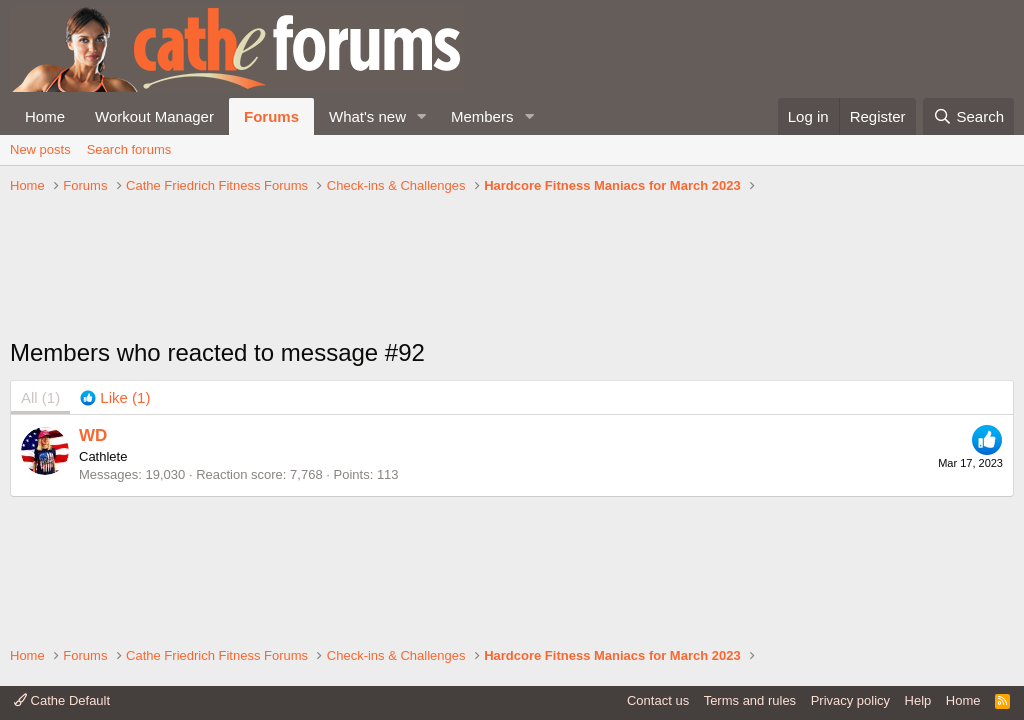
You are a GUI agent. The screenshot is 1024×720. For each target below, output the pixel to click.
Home (45, 116)
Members (482, 116)
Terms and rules (750, 700)
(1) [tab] (40, 397)
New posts (40, 149)
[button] (422, 116)
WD (93, 435)
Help (918, 700)
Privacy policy (850, 700)
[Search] (968, 116)
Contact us (658, 700)
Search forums (129, 149)
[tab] (115, 397)
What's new (367, 116)
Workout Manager (154, 116)
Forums (271, 116)
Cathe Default (62, 700)
